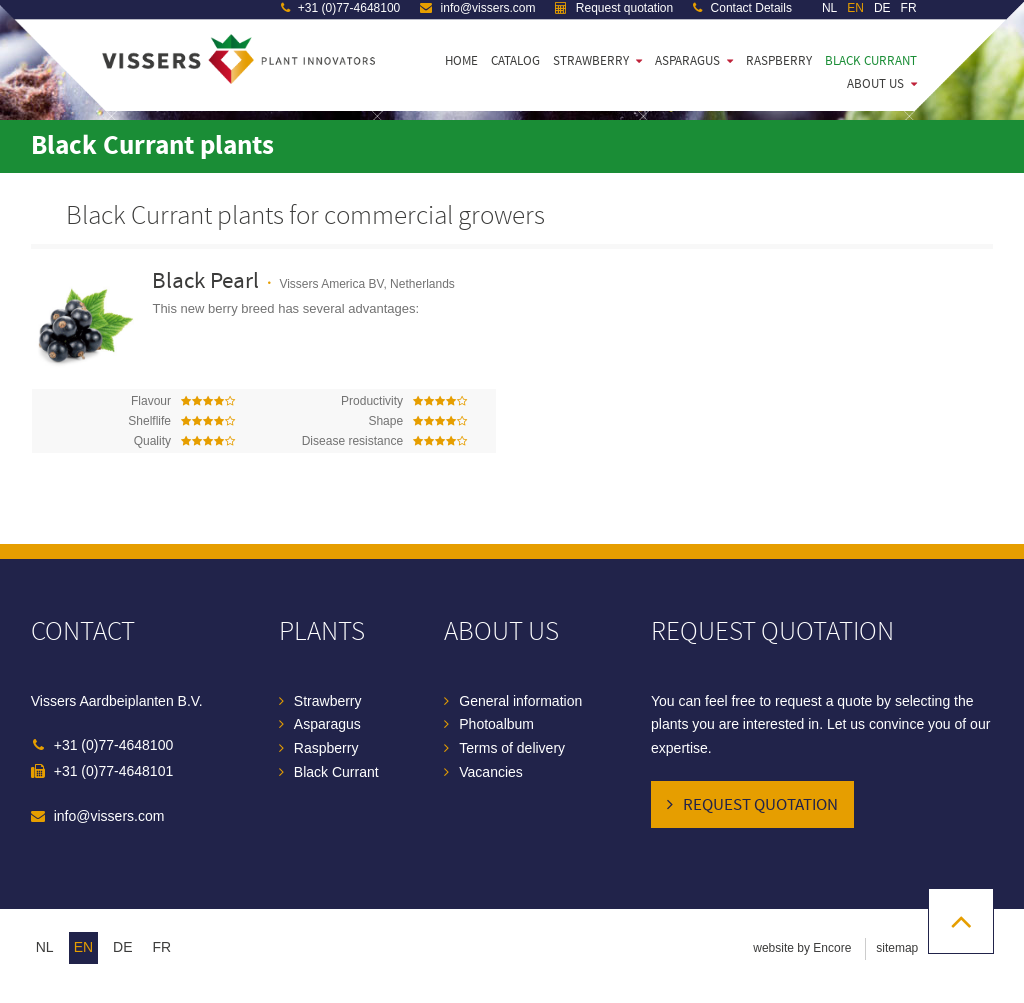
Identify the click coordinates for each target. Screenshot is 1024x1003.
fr (162, 947)
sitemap (897, 948)
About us (875, 84)
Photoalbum (496, 724)
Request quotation (760, 805)
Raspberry (779, 61)
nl (45, 947)
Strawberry (591, 61)
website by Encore (802, 948)
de (122, 947)
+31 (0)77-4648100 (114, 745)
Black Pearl (205, 281)
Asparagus (687, 61)
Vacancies (491, 772)
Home (461, 61)
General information (520, 701)
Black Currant (871, 61)
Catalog (515, 61)
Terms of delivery (512, 748)
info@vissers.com (109, 816)
